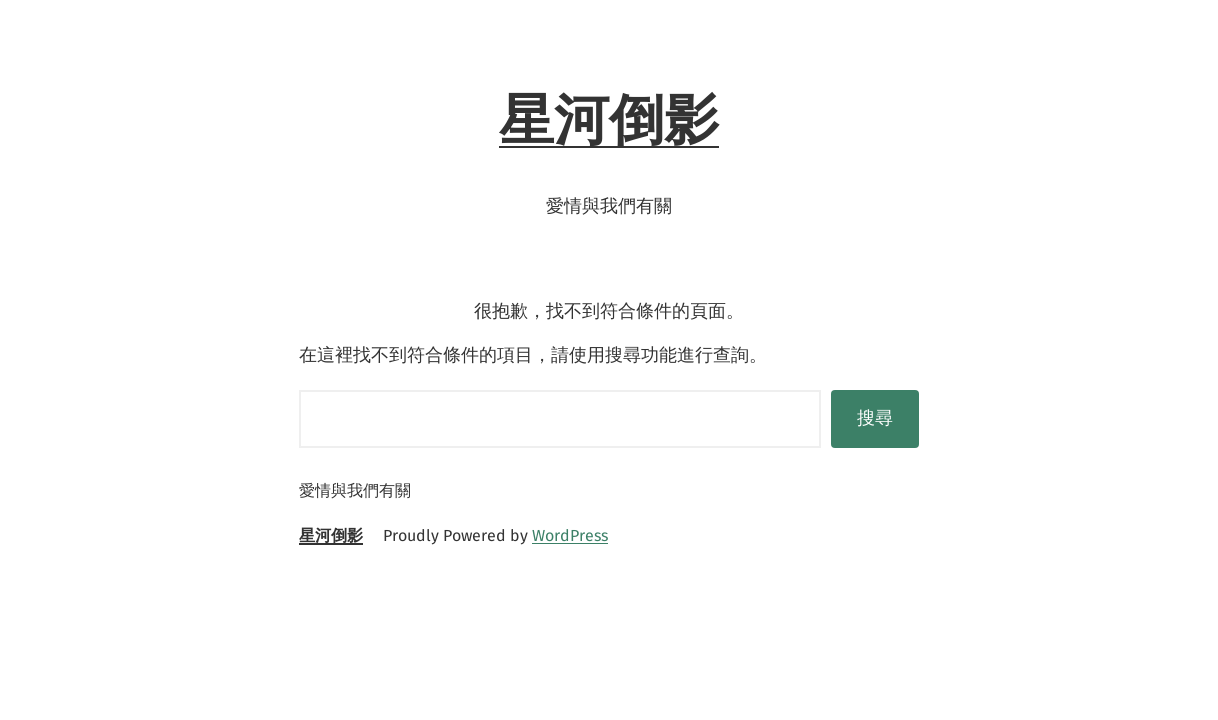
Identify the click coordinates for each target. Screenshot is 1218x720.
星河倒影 (609, 120)
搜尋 (875, 418)
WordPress (570, 535)
